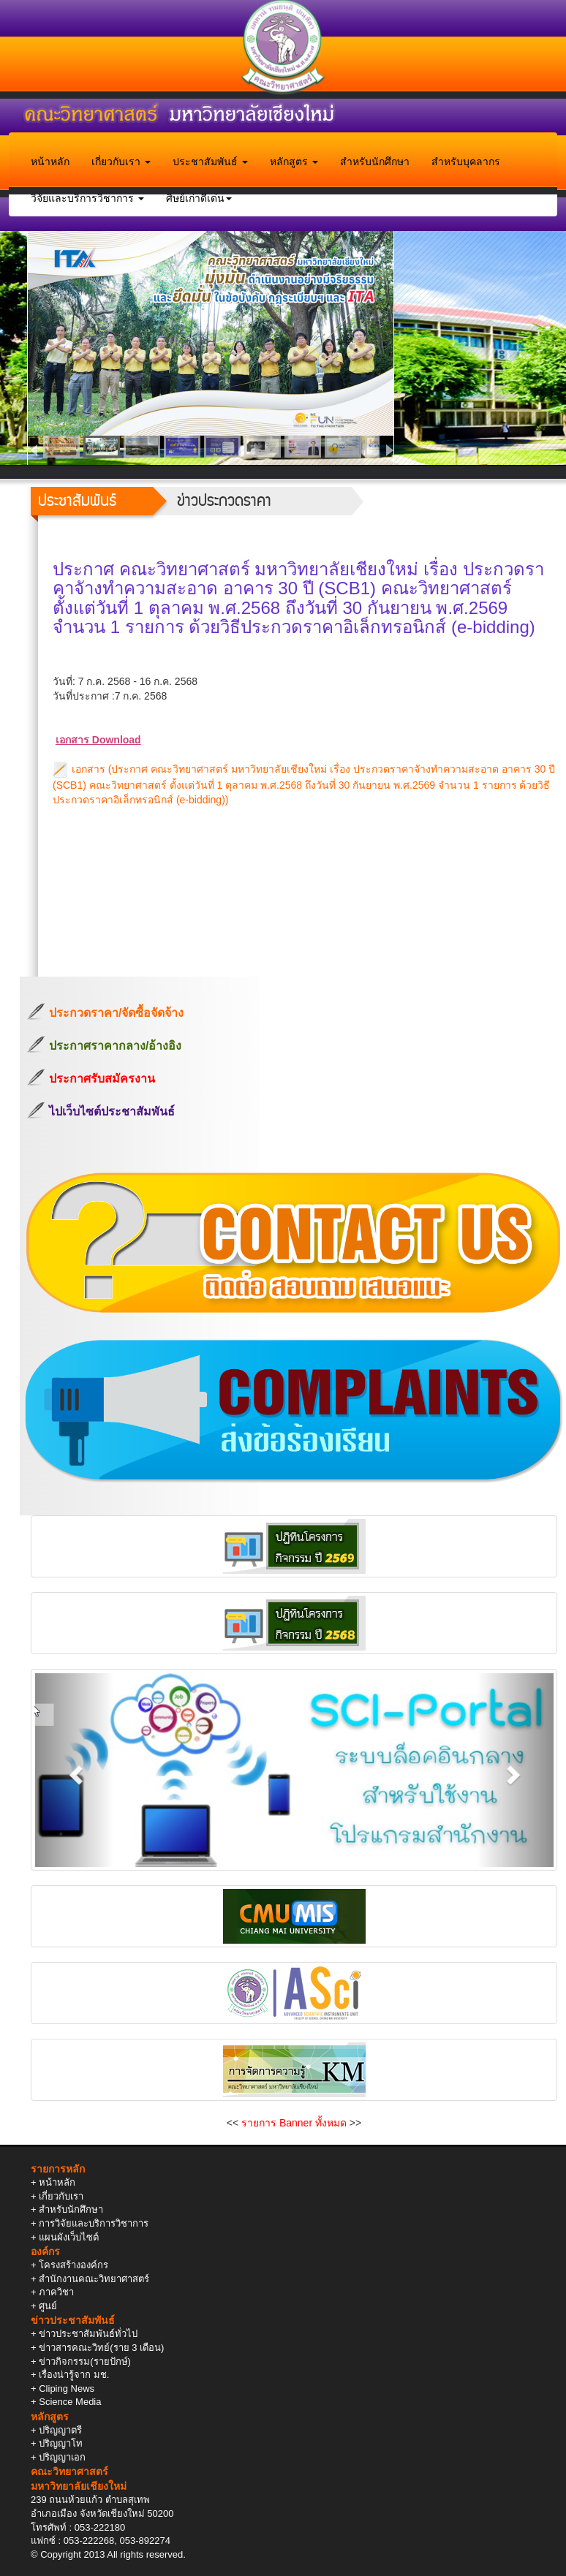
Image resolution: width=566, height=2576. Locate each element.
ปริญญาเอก (62, 2457)
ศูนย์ (48, 2305)
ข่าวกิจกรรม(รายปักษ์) (85, 2361)
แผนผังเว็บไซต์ (69, 2237)
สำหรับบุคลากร (465, 161)
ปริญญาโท (61, 2443)
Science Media (70, 2401)
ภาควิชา (56, 2292)
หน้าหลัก (50, 161)
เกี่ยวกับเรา (61, 2196)
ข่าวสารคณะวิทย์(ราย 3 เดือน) (101, 2347)
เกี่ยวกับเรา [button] (121, 161)
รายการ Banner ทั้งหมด (294, 2123)
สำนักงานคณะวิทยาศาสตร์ (94, 2278)
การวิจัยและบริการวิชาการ (93, 2223)
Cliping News (66, 2388)
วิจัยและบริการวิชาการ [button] (87, 198)
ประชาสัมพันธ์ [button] (210, 161)
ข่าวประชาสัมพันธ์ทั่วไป (88, 2333)
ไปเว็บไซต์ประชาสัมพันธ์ (112, 1111)
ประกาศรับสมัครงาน (102, 1078)
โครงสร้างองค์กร (73, 2264)
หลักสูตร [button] (294, 161)
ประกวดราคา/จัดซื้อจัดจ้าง (116, 1013)
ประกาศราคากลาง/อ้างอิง (115, 1045)
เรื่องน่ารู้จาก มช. (74, 2374)
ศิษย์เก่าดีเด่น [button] (199, 198)
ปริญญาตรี (60, 2430)
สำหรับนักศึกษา (375, 161)
